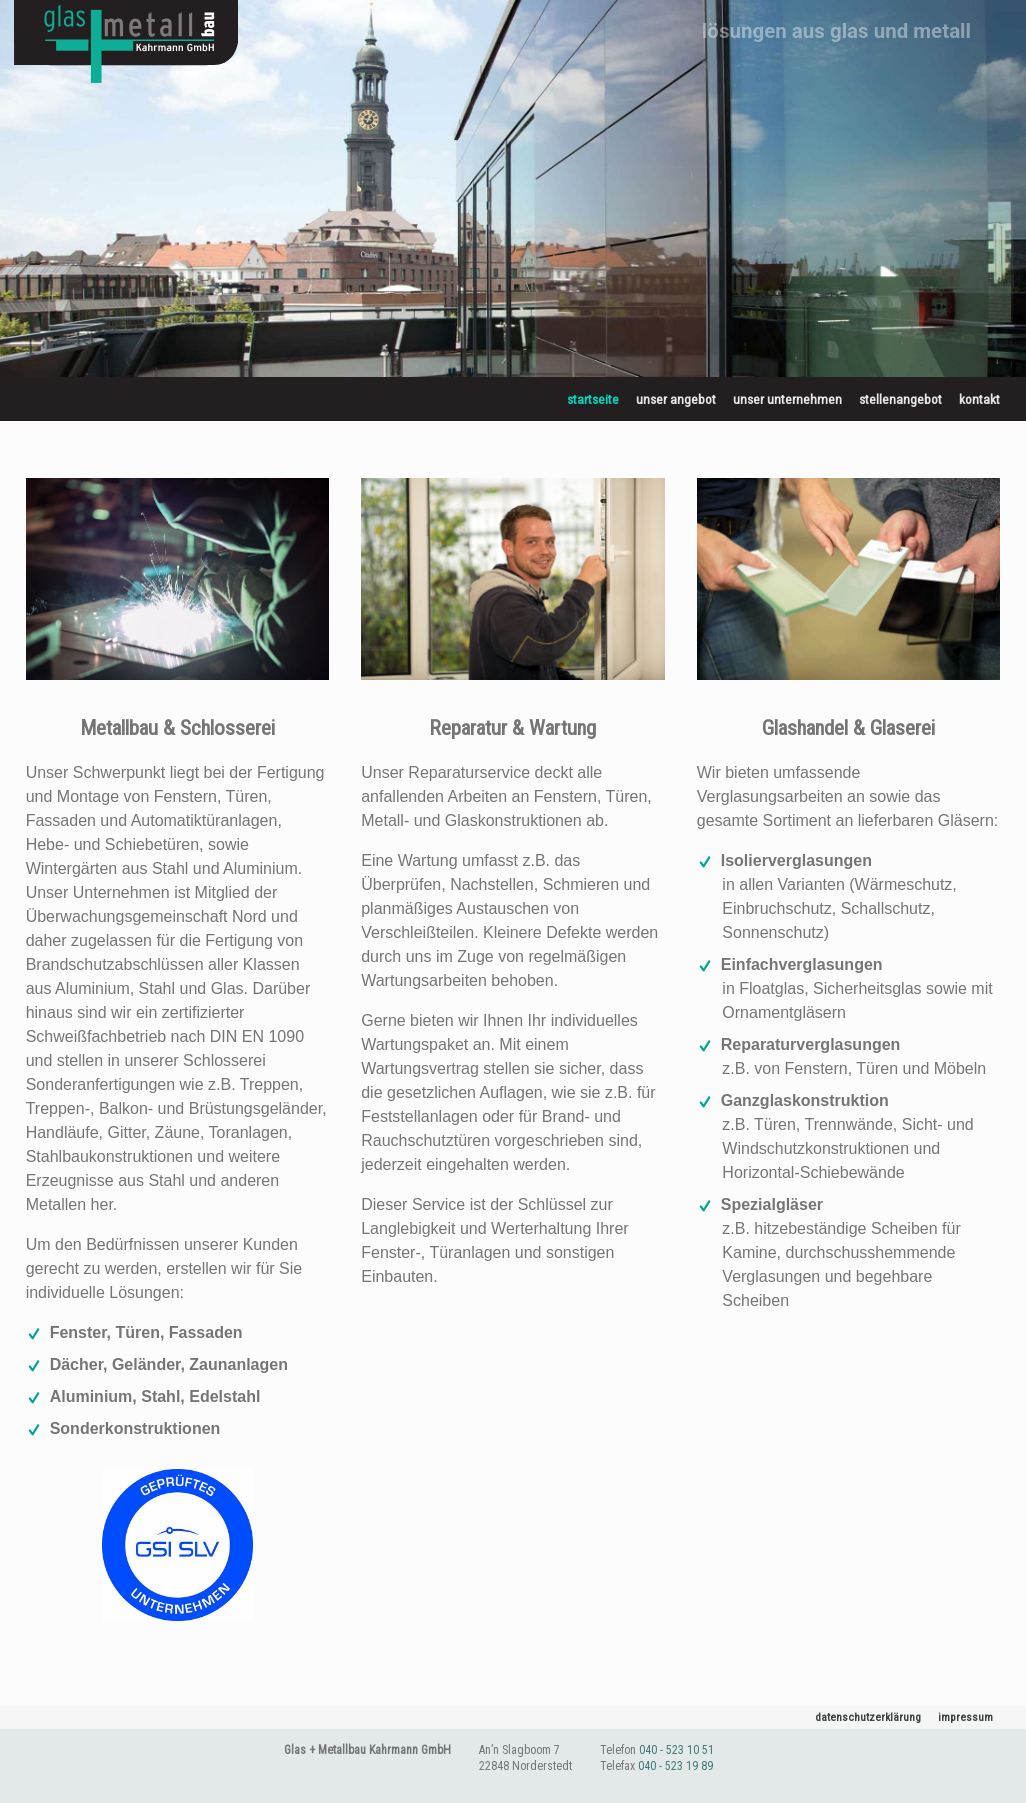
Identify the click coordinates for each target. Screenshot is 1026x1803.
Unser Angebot (676, 399)
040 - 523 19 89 (675, 1768)
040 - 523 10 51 (676, 1753)
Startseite (593, 399)
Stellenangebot (900, 399)
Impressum (962, 1719)
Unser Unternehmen (787, 399)
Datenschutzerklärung (854, 1719)
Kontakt (979, 399)
